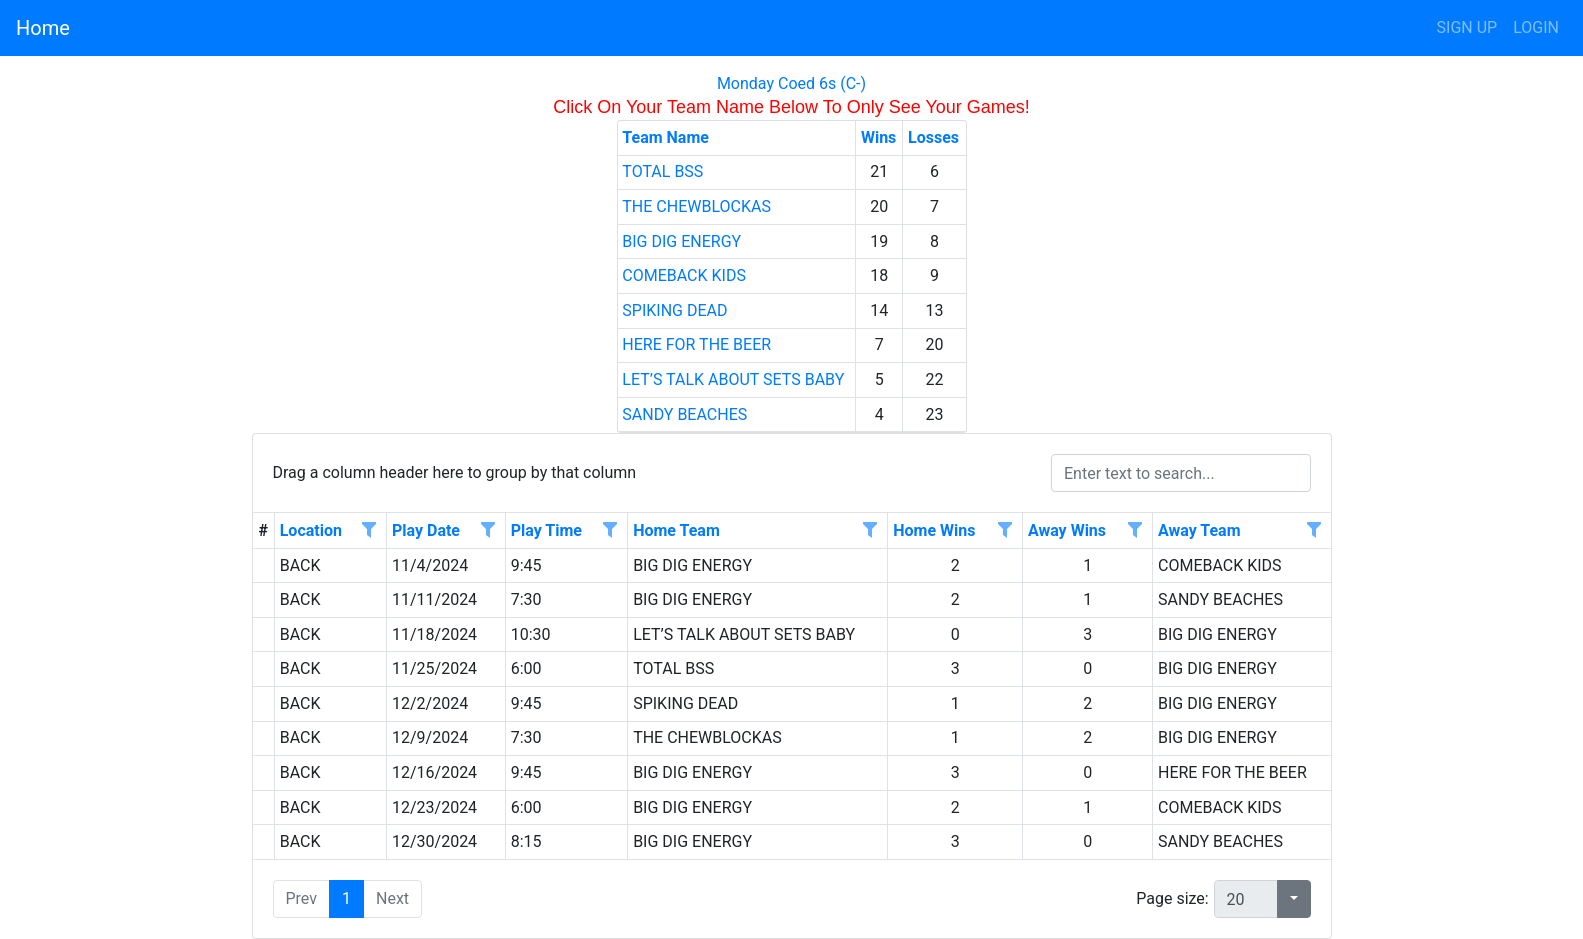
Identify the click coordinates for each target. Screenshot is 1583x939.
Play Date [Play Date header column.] (426, 530)
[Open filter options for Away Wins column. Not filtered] (1135, 531)
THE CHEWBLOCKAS (696, 206)
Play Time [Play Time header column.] (546, 530)
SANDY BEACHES (684, 414)
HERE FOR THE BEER (696, 344)
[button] (1294, 899)
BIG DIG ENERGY (681, 241)
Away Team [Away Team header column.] (1199, 530)
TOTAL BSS (662, 171)
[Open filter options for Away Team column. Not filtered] (1313, 531)
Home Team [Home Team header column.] (676, 530)
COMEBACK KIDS (684, 275)
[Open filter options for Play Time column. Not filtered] (610, 531)
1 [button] (346, 898)
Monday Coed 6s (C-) (791, 83)
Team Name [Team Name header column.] (665, 137)
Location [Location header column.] (311, 530)
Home (43, 28)
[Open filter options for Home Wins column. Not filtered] (1005, 531)
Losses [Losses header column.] (933, 137)
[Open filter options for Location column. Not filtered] (369, 531)
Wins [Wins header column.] (878, 137)
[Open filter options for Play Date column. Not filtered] (488, 531)
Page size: (1172, 898)
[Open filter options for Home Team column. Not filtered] (870, 531)
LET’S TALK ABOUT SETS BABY (733, 379)
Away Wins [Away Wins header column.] (1067, 530)
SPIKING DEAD (674, 310)
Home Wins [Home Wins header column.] (934, 530)
